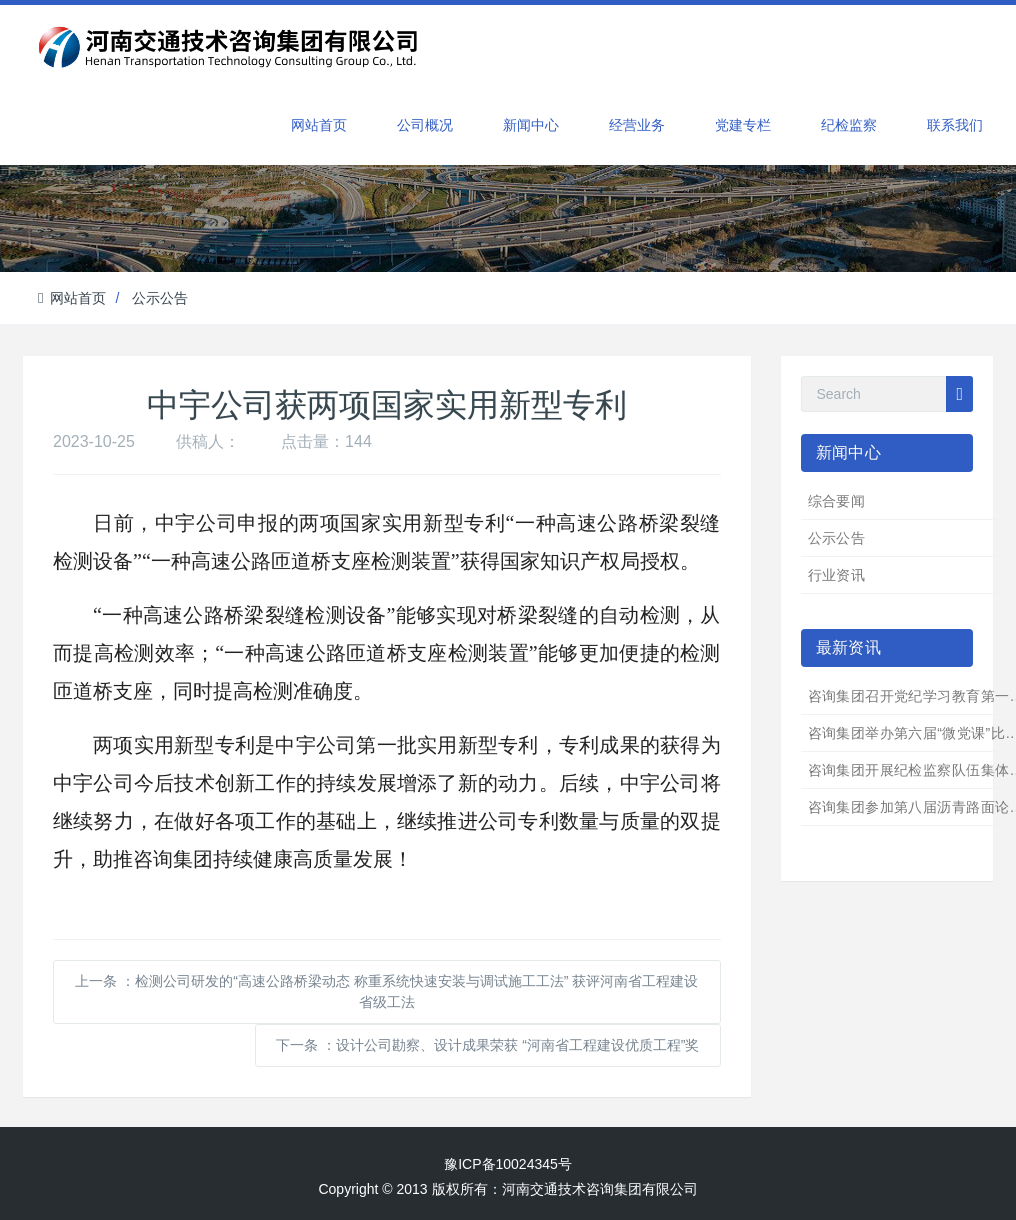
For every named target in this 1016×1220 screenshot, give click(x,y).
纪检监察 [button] (849, 125)
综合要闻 (837, 501)
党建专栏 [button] (743, 125)
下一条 (487, 1045)
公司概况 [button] (425, 125)
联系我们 (955, 125)
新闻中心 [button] (531, 125)
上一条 (386, 991)
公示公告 (160, 298)
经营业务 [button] (637, 125)
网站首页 (319, 125)
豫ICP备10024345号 (508, 1164)
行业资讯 (837, 575)
